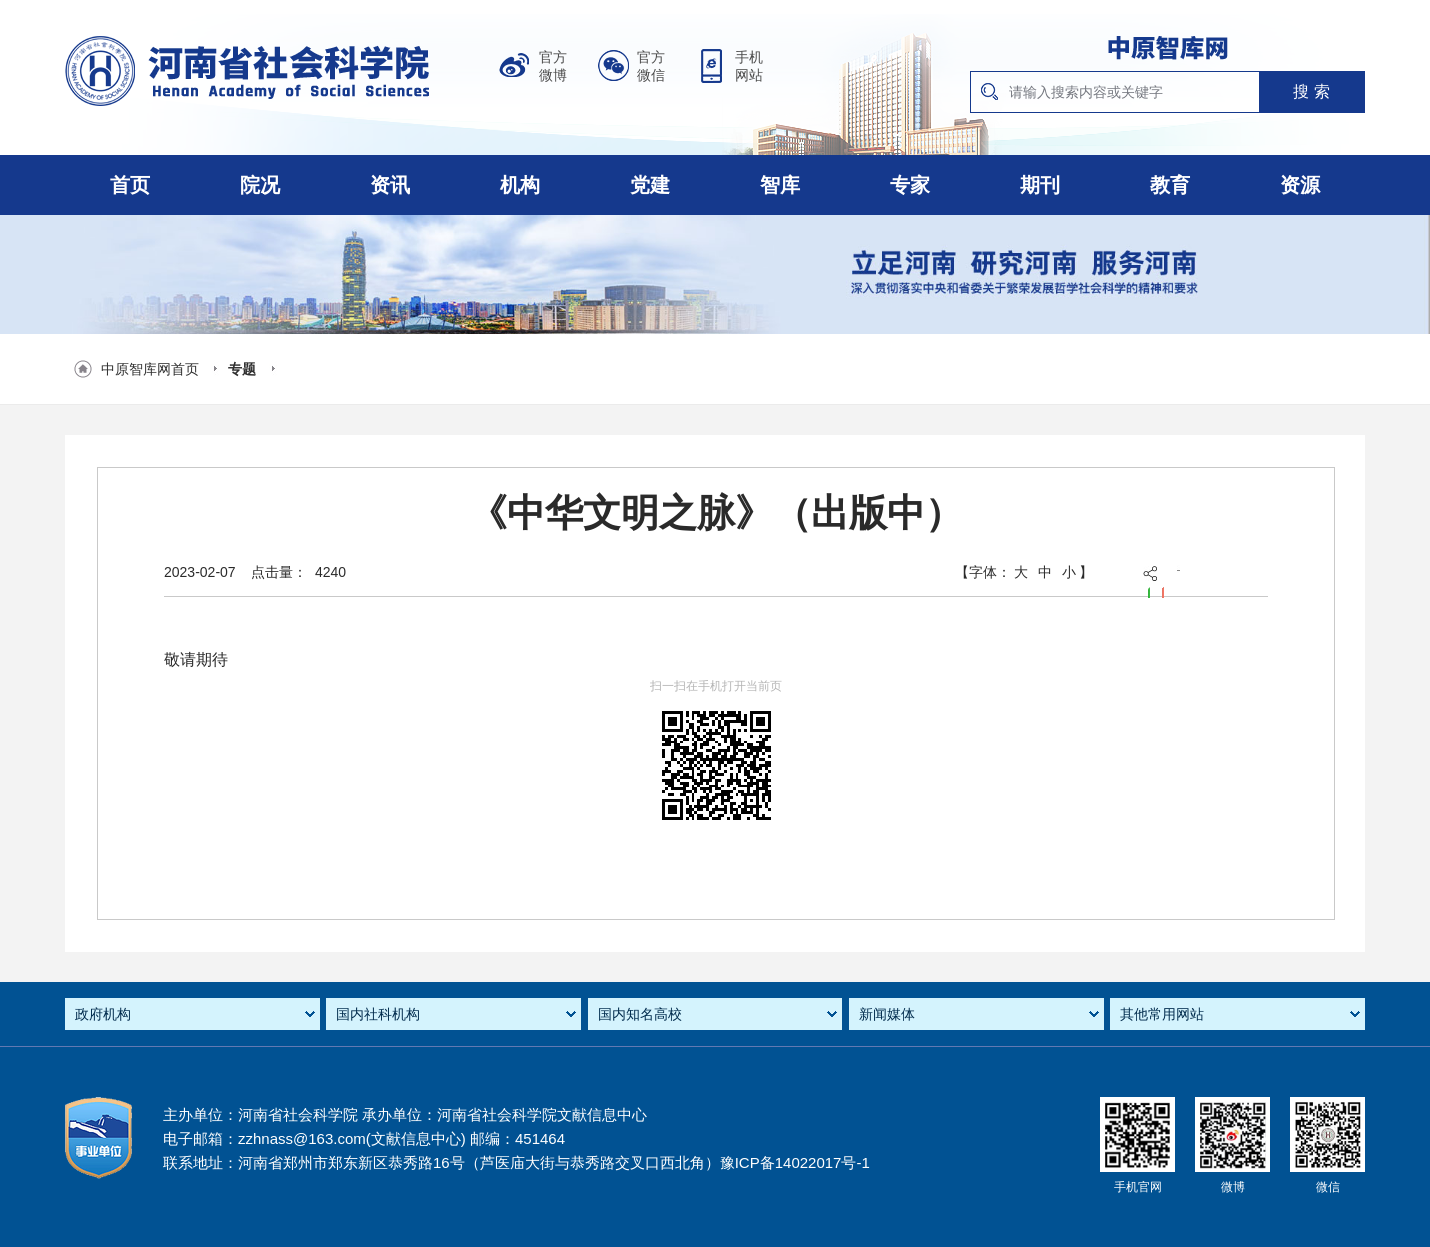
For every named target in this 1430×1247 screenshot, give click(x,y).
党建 (650, 185)
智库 (780, 185)
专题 (242, 369)
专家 (910, 185)
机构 (520, 185)
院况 (260, 185)
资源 (1300, 185)
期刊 (1040, 185)
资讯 (390, 185)
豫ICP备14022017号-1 (795, 1162)
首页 (130, 185)
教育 (1170, 185)
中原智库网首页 (150, 369)
